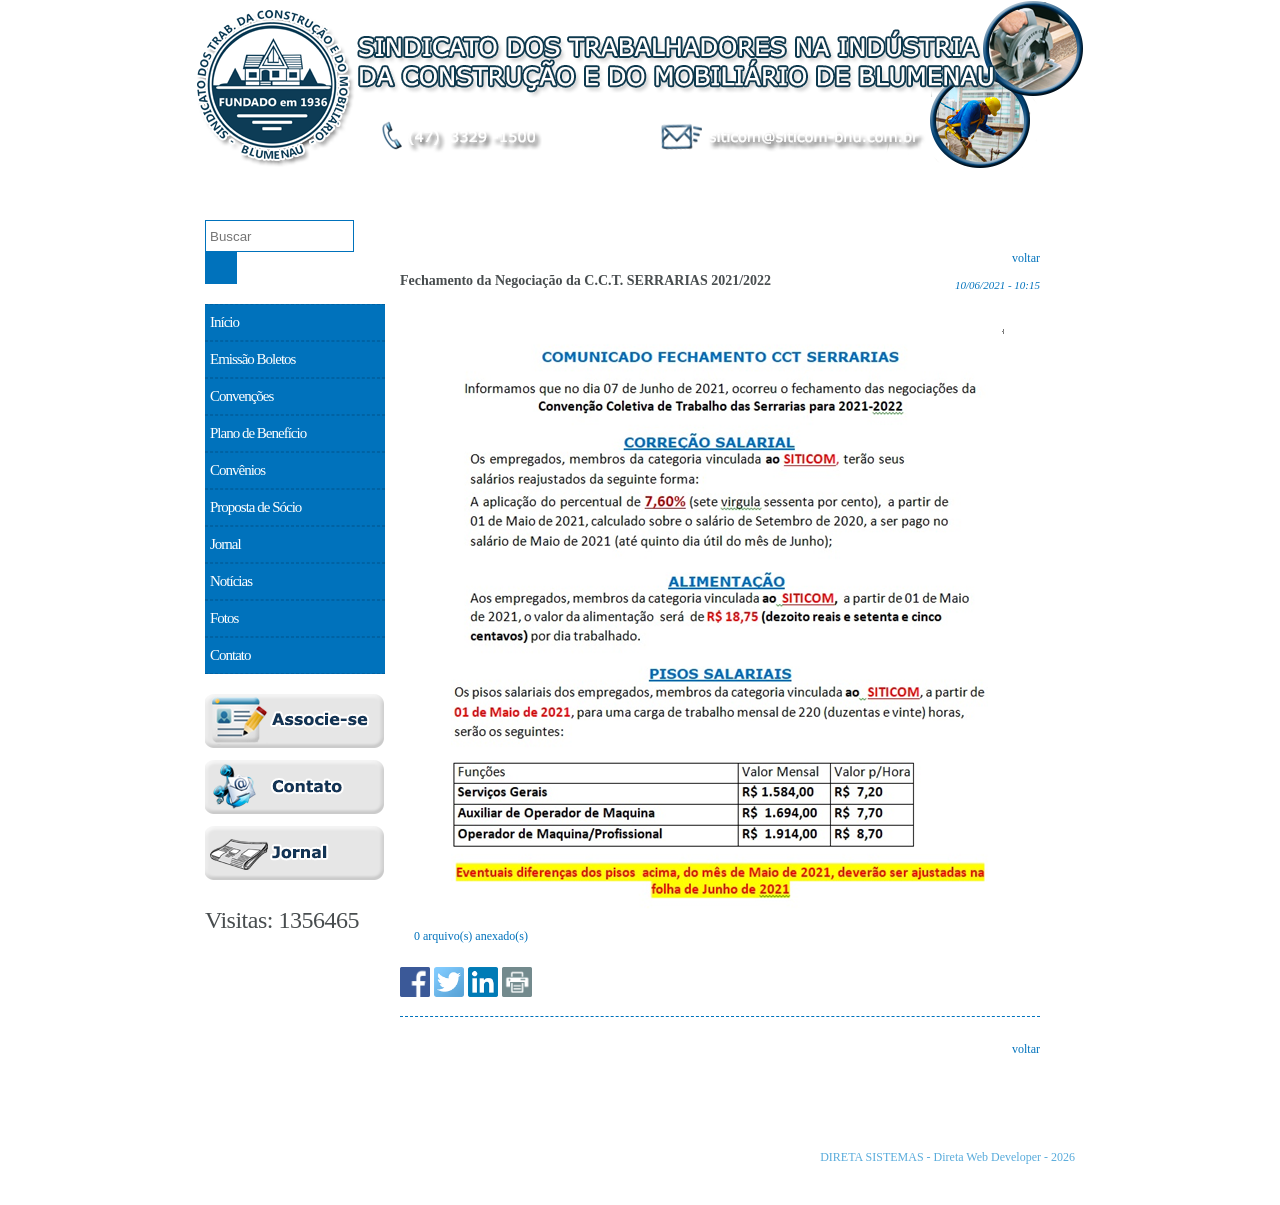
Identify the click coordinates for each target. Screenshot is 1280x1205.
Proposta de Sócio (1010, 186)
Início (224, 322)
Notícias (231, 581)
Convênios (862, 186)
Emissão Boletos (417, 186)
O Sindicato (269, 186)
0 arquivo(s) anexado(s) (471, 936)
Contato (230, 655)
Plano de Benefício (714, 186)
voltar (1026, 258)
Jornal (225, 544)
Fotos (224, 618)
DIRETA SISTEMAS (871, 1157)
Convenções (565, 186)
